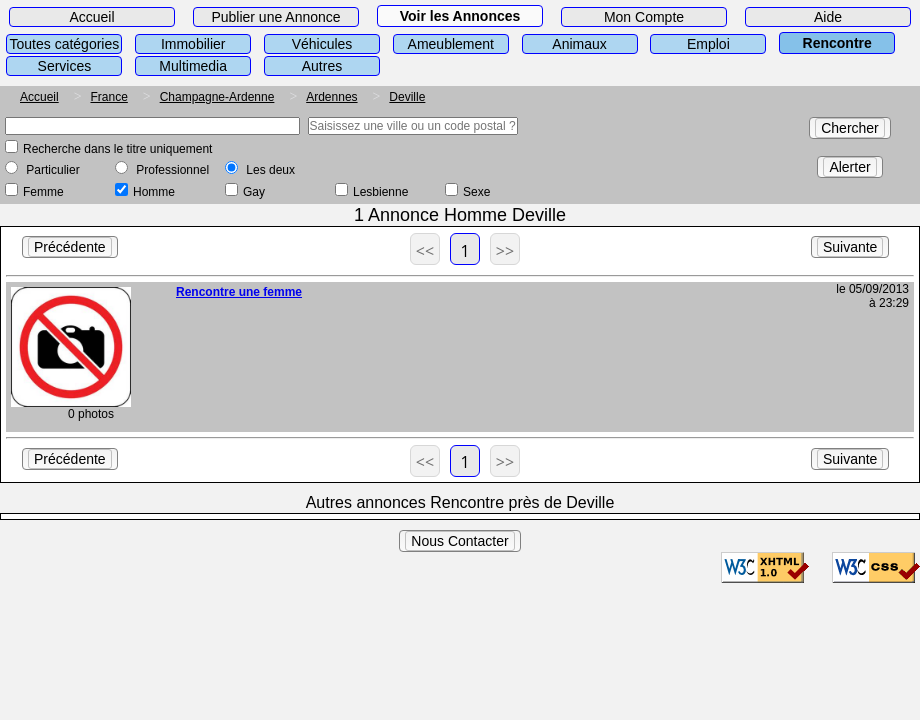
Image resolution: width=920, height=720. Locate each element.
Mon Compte (644, 17)
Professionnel (172, 170)
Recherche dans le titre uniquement (117, 149)
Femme (43, 192)
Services (65, 66)
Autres (322, 66)
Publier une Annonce (275, 17)
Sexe (476, 192)
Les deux (270, 170)
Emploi (708, 44)
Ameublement (451, 44)
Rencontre (837, 43)
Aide (828, 17)
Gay (254, 192)
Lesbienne (380, 192)
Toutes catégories (65, 44)
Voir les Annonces (460, 16)
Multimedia (193, 66)
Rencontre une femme (239, 292)
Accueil (91, 17)
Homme (154, 192)
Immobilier (193, 44)
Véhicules (322, 44)
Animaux (579, 44)
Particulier (52, 170)
